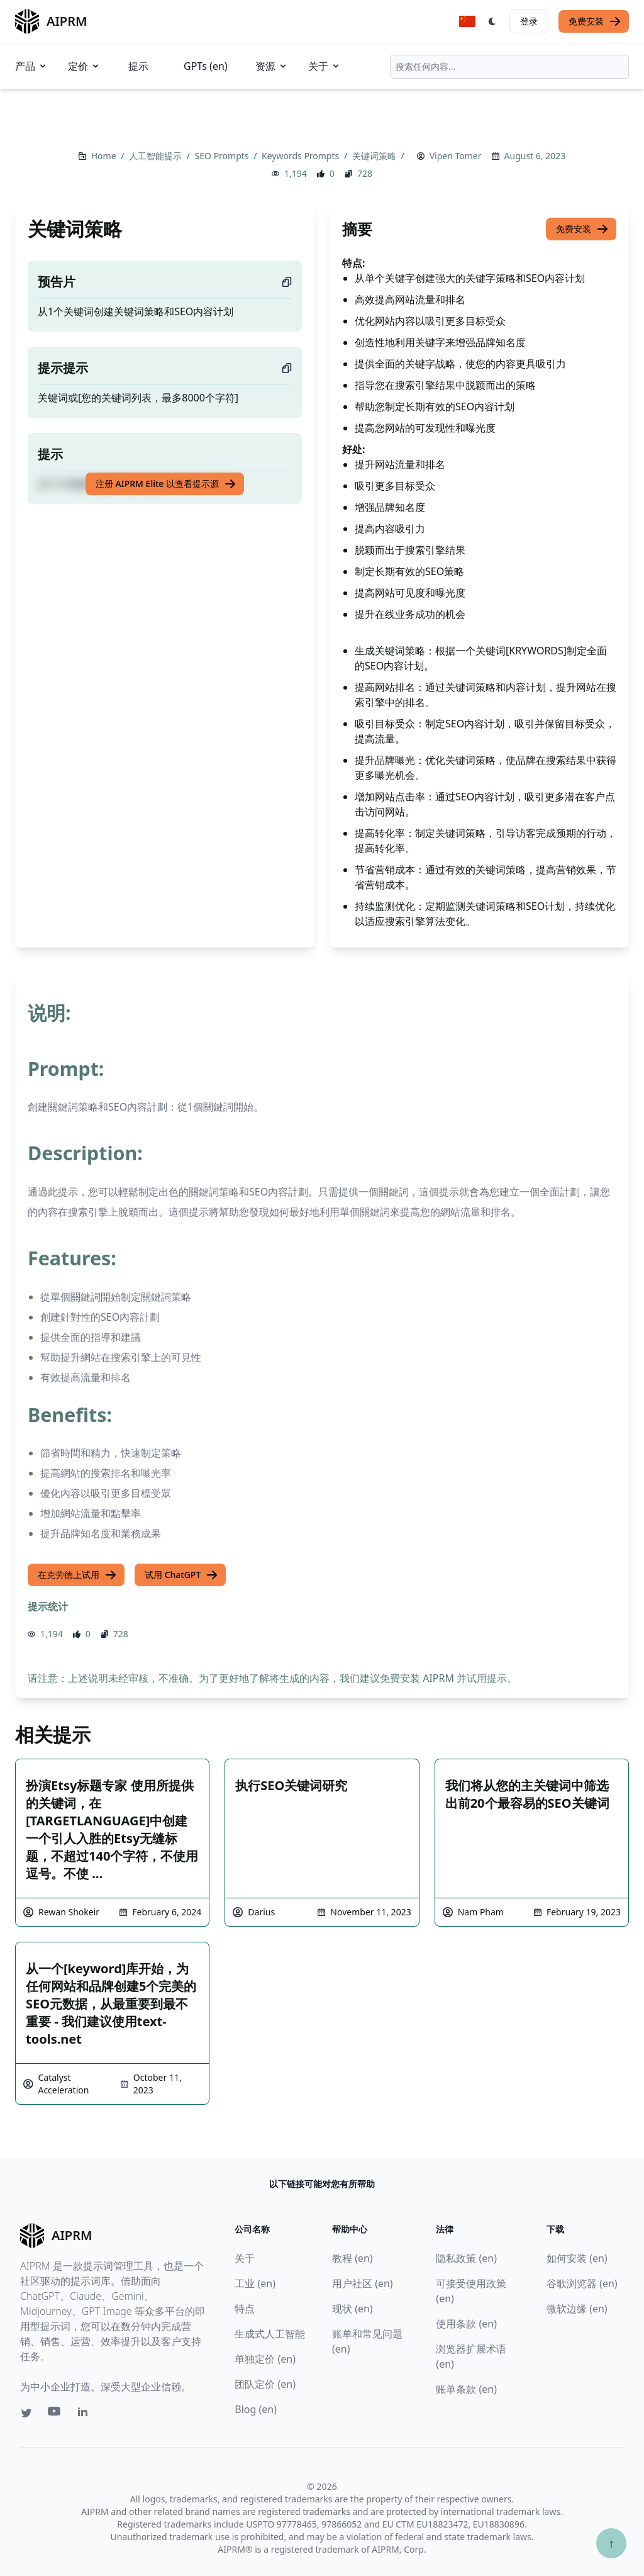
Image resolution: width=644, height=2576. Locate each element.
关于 (324, 66)
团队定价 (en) (265, 2384)
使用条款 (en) (466, 2324)
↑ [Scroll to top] (611, 2542)
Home (104, 156)
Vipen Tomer (456, 156)
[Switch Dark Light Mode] (492, 21)
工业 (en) (255, 2283)
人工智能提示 (156, 156)
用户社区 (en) (362, 2283)
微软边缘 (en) (577, 2309)
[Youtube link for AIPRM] (55, 2414)
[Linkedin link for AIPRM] (85, 2414)
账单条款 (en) (466, 2389)
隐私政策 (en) (466, 2258)
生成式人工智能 (270, 2334)
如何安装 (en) (577, 2258)
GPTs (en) (206, 66)
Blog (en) (256, 2409)
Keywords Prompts (301, 156)
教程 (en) (352, 2258)
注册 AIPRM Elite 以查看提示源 (166, 484)
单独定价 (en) (265, 2359)
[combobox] (509, 67)
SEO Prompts (223, 156)
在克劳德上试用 (77, 1575)
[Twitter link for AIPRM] (26, 2413)
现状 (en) (352, 2309)
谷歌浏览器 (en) (582, 2283)
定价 (84, 66)
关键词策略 (375, 156)
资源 (271, 66)
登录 (529, 21)
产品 (31, 66)
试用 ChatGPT (181, 1575)
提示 (138, 66)
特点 (245, 2309)
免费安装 (595, 21)
